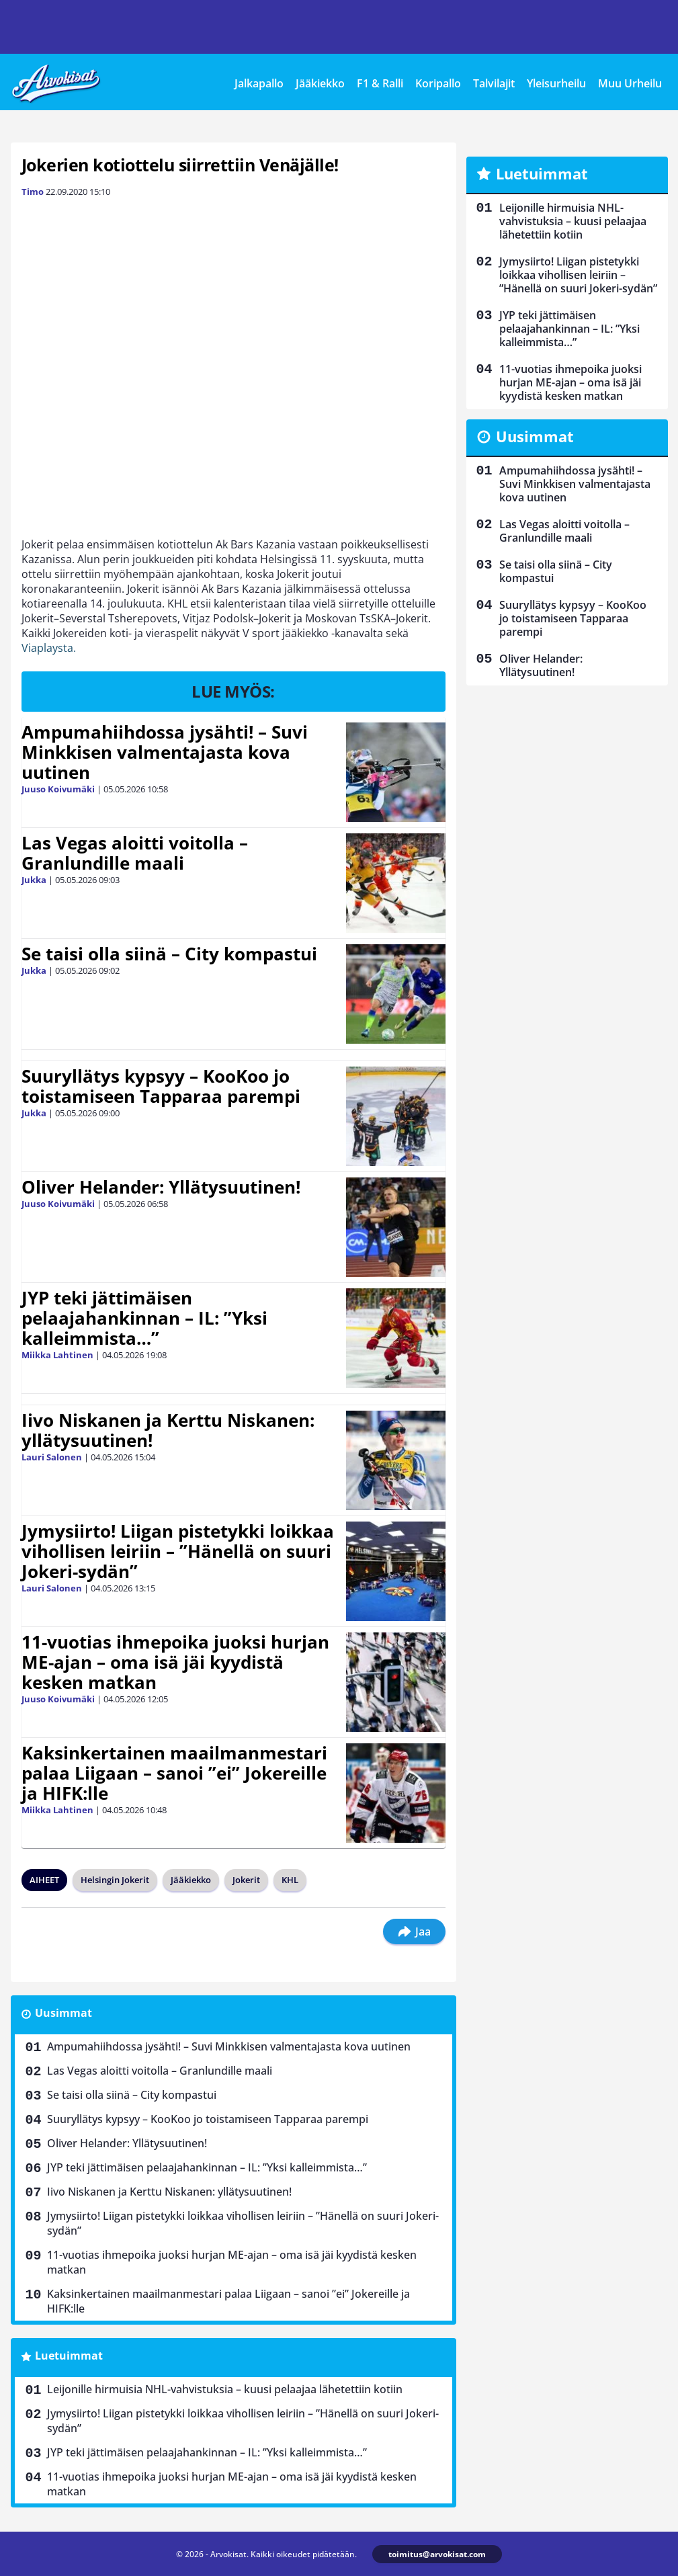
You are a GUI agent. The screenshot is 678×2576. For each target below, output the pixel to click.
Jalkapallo (259, 83)
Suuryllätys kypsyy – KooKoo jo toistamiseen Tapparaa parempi (161, 1086)
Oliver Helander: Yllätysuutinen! (161, 1187)
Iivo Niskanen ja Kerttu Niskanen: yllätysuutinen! (168, 1430)
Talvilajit (494, 83)
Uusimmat (63, 2012)
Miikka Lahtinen (57, 1355)
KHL (290, 1880)
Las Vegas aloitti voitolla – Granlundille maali (135, 853)
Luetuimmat (69, 2355)
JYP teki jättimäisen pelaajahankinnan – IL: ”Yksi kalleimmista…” (144, 1318)
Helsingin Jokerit (115, 1880)
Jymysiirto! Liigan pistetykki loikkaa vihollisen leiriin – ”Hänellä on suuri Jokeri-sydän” (178, 1551)
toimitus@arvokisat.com (437, 2554)
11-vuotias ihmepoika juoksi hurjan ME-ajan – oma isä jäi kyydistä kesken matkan (175, 1662)
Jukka (34, 880)
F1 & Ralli (380, 83)
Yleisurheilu (556, 83)
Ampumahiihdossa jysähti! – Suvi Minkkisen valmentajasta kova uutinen (165, 752)
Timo (33, 191)
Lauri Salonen (52, 1457)
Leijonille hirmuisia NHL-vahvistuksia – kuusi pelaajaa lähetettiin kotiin (224, 2389)
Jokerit (246, 1880)
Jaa (414, 1931)
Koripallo (438, 83)
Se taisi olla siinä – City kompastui (169, 954)
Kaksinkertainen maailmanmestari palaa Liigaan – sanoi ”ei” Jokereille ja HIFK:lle (174, 1773)
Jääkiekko (320, 83)
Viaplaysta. (49, 647)
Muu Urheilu (630, 83)
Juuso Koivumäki (58, 789)
